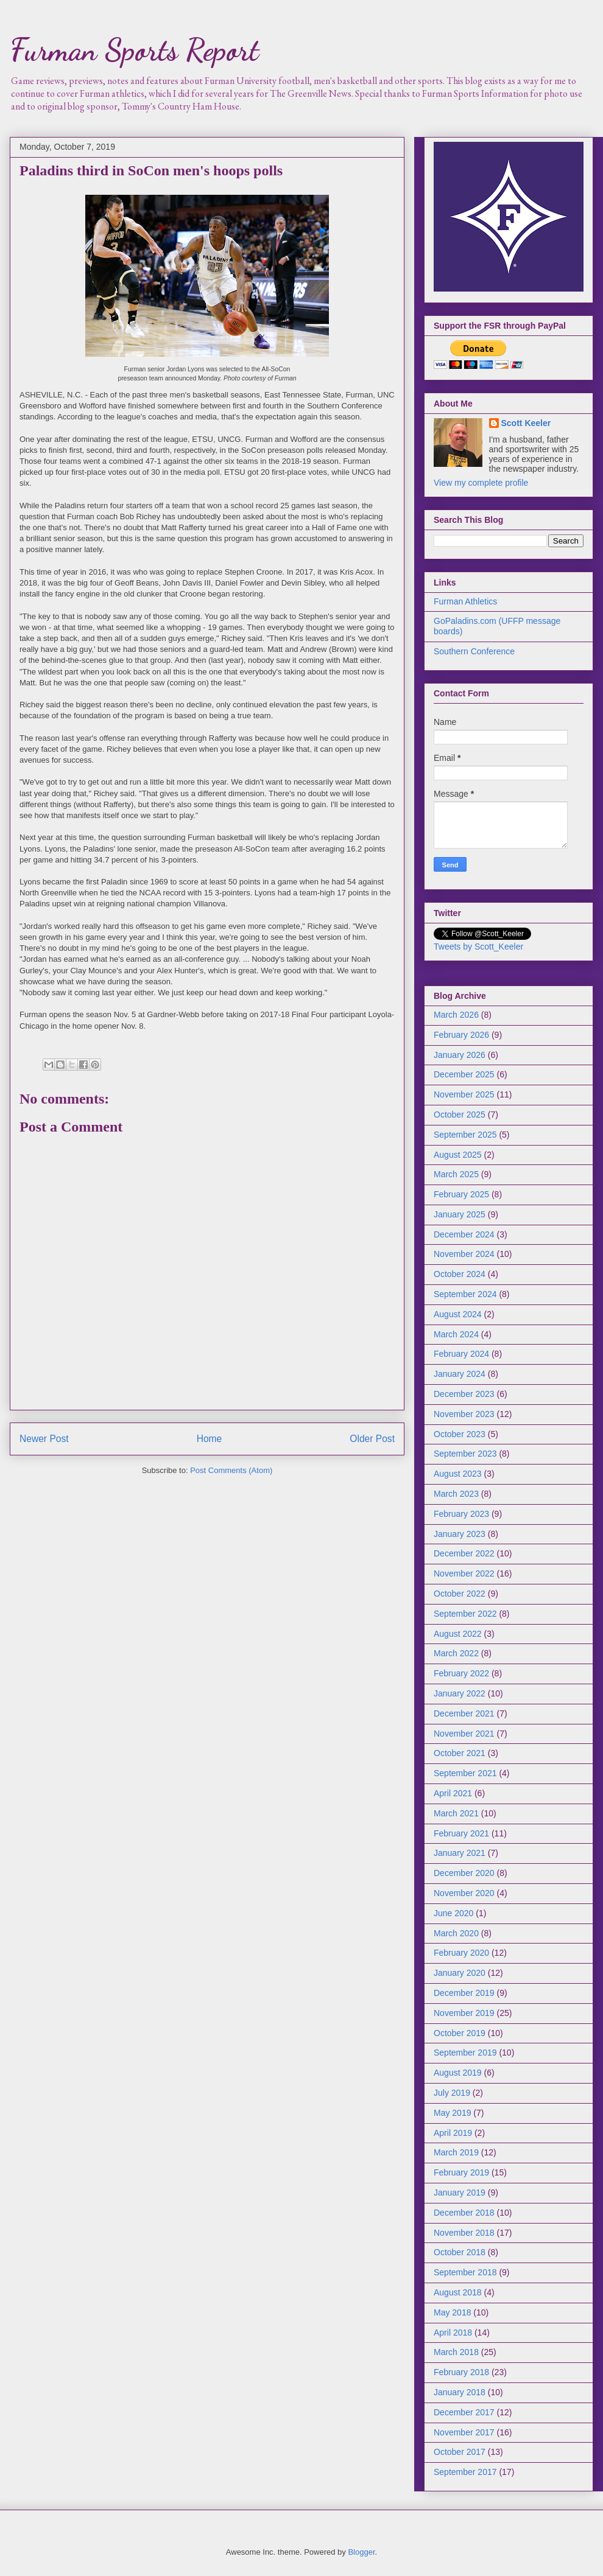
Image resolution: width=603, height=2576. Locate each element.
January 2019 (459, 2192)
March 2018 (456, 2352)
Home (209, 1438)
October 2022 (459, 1593)
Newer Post (44, 1438)
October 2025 (459, 1114)
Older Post (372, 1438)
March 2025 (456, 1174)
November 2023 (464, 1414)
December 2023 (464, 1394)
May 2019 (452, 2113)
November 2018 (464, 2233)
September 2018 (465, 2272)
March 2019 (456, 2152)
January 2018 (459, 2392)
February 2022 (461, 1673)
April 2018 (453, 2332)
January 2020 (459, 1973)
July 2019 (452, 2093)
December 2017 (464, 2412)
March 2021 (456, 1813)
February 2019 (461, 2172)
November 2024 (464, 1254)
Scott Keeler (526, 423)
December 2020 (464, 1873)
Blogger (361, 2552)
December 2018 (464, 2212)
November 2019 (464, 2013)
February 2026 (461, 1035)
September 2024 (465, 1294)
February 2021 (461, 1833)
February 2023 (461, 1514)
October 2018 (459, 2252)
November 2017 (464, 2432)
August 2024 (458, 1314)
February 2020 (461, 1953)
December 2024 (464, 1234)
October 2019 (459, 2033)
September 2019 (465, 2052)
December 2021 (464, 1713)
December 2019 (464, 1993)
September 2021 (465, 1773)
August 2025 (458, 1155)
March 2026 (456, 1015)
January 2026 (459, 1055)
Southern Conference (474, 651)
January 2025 (459, 1214)
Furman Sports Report (134, 50)
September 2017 (465, 2472)
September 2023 (465, 1453)
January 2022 (459, 1693)
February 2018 (461, 2372)
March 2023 (456, 1494)
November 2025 (464, 1094)
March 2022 (456, 1653)
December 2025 (464, 1074)
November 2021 (464, 1733)
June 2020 (453, 1913)
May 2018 (452, 2312)
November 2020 (464, 1893)
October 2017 (459, 2452)
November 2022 (464, 1573)
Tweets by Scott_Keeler (478, 946)
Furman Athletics (465, 601)
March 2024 (456, 1334)
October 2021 (459, 1753)
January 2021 (459, 1853)
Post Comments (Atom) (231, 1470)
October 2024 (459, 1274)
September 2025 (465, 1134)
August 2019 (458, 2072)
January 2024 (459, 1374)
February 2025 (461, 1194)
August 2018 (458, 2292)
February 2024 (461, 1354)
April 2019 (453, 2133)
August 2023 (458, 1474)
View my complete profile (481, 483)
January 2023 (459, 1534)
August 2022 (458, 1634)
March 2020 (456, 1933)
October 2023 (459, 1434)
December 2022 (464, 1553)
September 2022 (465, 1614)
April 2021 (453, 1793)
